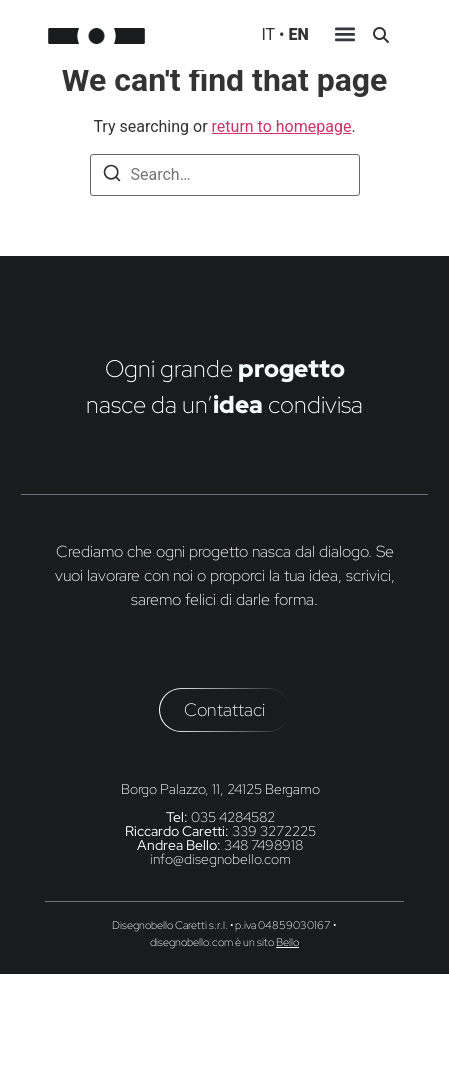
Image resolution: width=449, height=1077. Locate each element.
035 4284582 (233, 817)
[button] (345, 37)
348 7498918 (263, 845)
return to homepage (282, 126)
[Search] (112, 176)
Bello (287, 942)
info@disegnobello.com (220, 859)
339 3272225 (274, 831)
